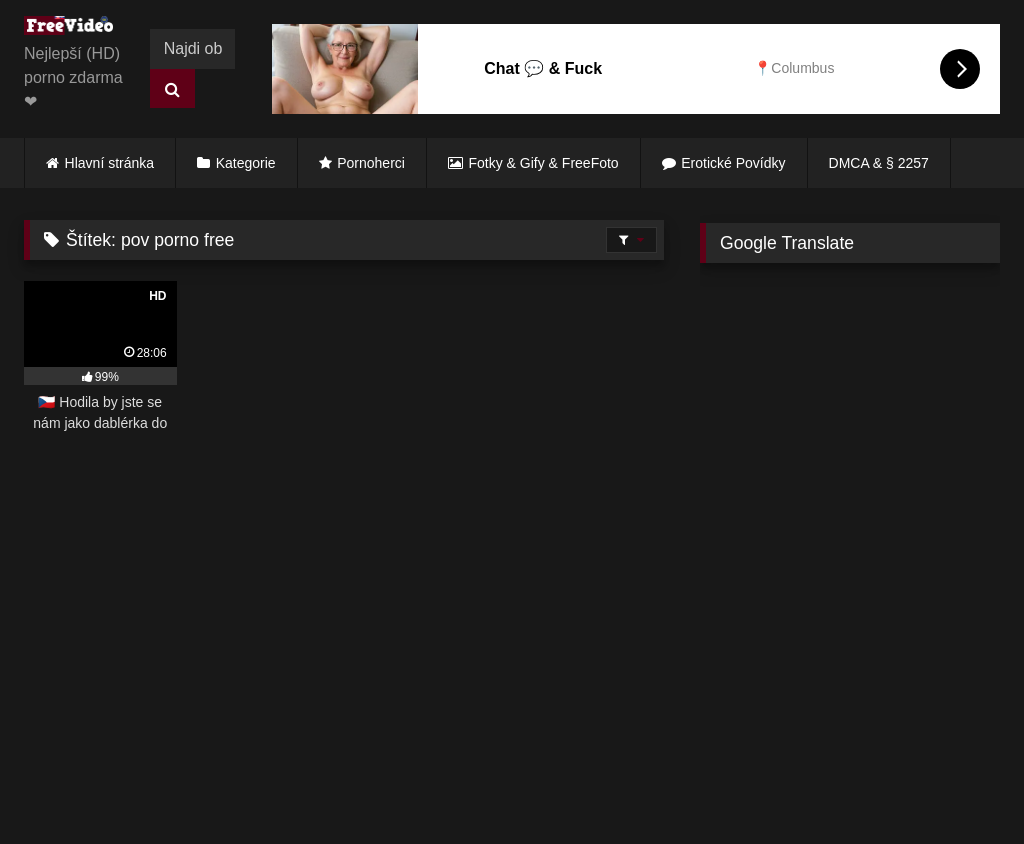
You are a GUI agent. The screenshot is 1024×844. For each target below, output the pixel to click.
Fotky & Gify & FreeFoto (544, 163)
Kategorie (246, 163)
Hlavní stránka (109, 163)
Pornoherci (371, 163)
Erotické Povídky (733, 163)
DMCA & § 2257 (879, 163)
